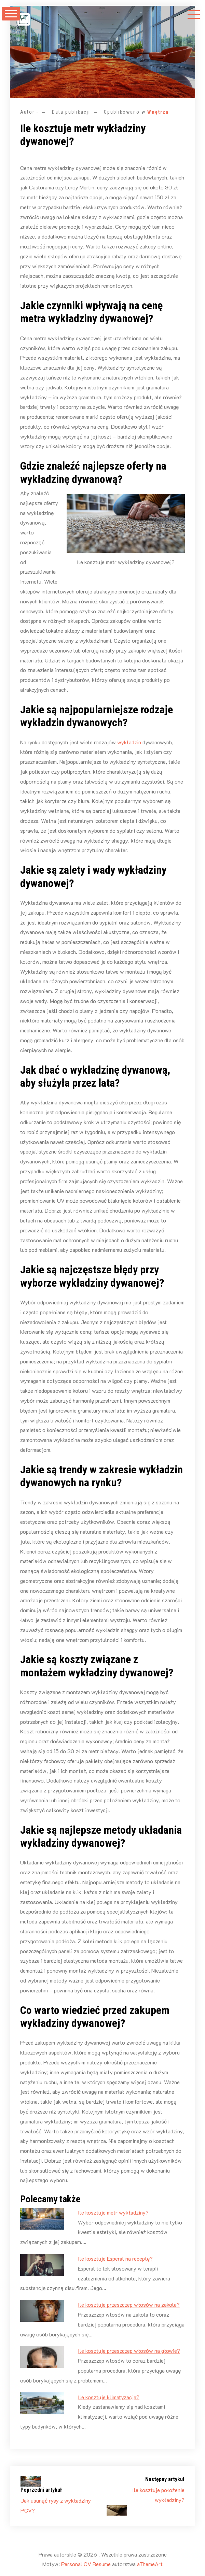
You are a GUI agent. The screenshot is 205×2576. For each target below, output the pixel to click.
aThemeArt (150, 2563)
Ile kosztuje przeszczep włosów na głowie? (129, 2350)
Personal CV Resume (86, 2563)
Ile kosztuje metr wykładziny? (113, 2212)
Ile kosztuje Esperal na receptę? (115, 2258)
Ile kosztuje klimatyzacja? (108, 2397)
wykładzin (129, 742)
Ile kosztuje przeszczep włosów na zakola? (129, 2304)
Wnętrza (158, 112)
